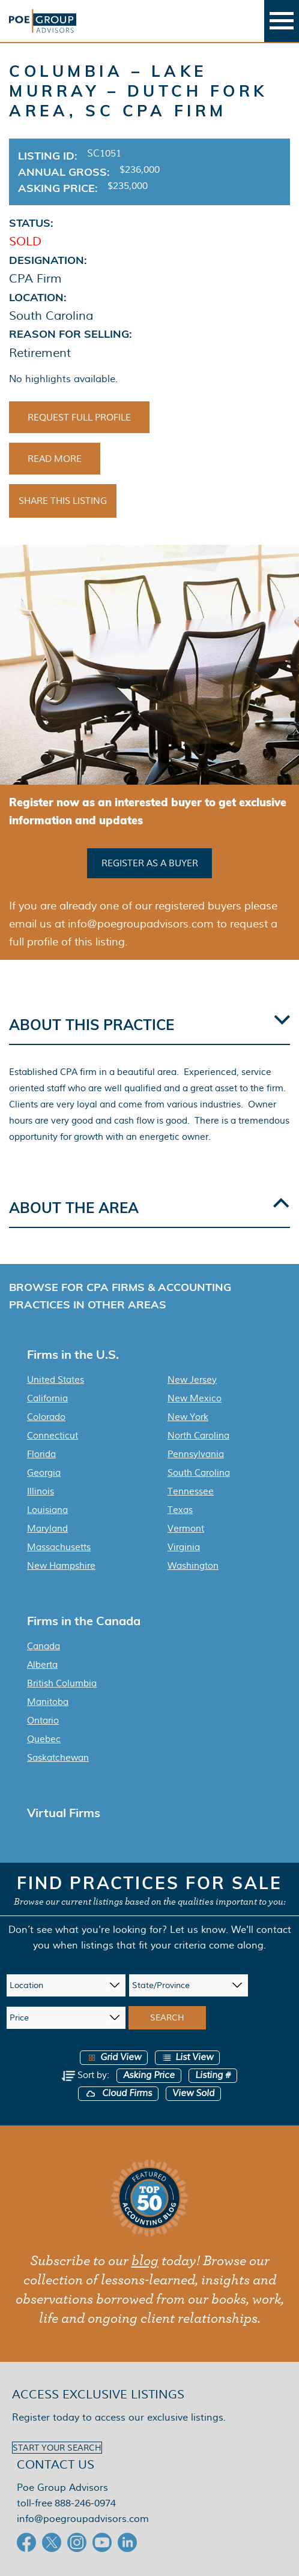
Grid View (113, 2057)
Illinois (40, 1491)
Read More (55, 459)
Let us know (198, 1929)
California (47, 1398)
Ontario (43, 1720)
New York (188, 1417)
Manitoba (47, 1702)
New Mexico (195, 1398)
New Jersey (192, 1379)
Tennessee (191, 1491)
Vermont (186, 1528)
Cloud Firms (118, 2093)
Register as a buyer (149, 863)
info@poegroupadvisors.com (83, 2518)
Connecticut (52, 1435)
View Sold (193, 2093)
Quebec (44, 1739)
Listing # (213, 2075)
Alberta (42, 1664)
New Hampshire (61, 1565)
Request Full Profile (79, 417)
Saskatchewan (58, 1757)
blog (145, 2261)
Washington (193, 1565)
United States (55, 1379)
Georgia (44, 1472)
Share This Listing (63, 501)
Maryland (47, 1528)
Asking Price (149, 2075)
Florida (41, 1454)
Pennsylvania (196, 1454)
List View (187, 2057)
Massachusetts (59, 1547)
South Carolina (199, 1472)
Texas (180, 1510)
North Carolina (198, 1435)
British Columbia (62, 1683)
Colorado (46, 1417)
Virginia (184, 1547)
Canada (43, 1646)
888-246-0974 (85, 2503)
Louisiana (47, 1510)
